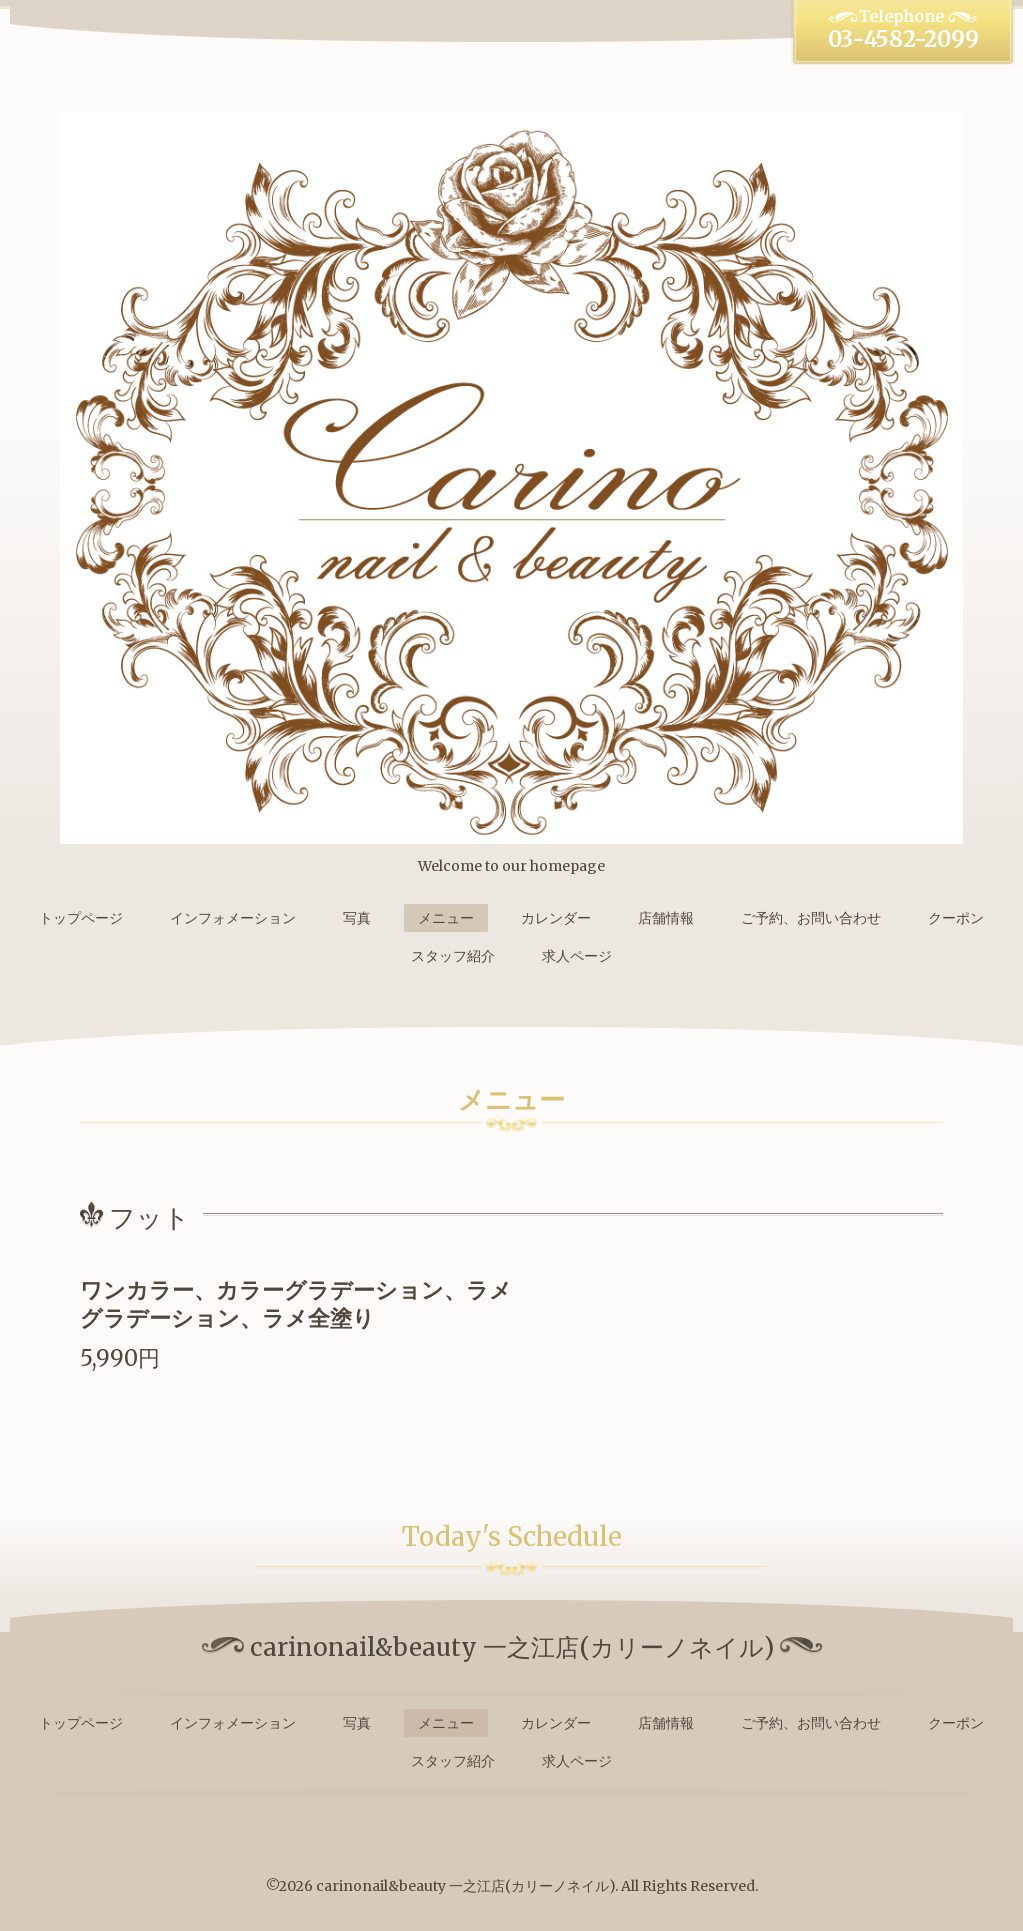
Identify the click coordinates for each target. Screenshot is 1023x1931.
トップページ (81, 918)
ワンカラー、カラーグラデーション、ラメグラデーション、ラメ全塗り (296, 1304)
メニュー (446, 918)
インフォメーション (233, 918)
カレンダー (556, 918)
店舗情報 (666, 918)
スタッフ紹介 (453, 956)
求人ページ (577, 956)
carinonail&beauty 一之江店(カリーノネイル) (465, 1886)
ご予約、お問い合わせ (811, 918)
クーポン (956, 918)
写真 (357, 918)
